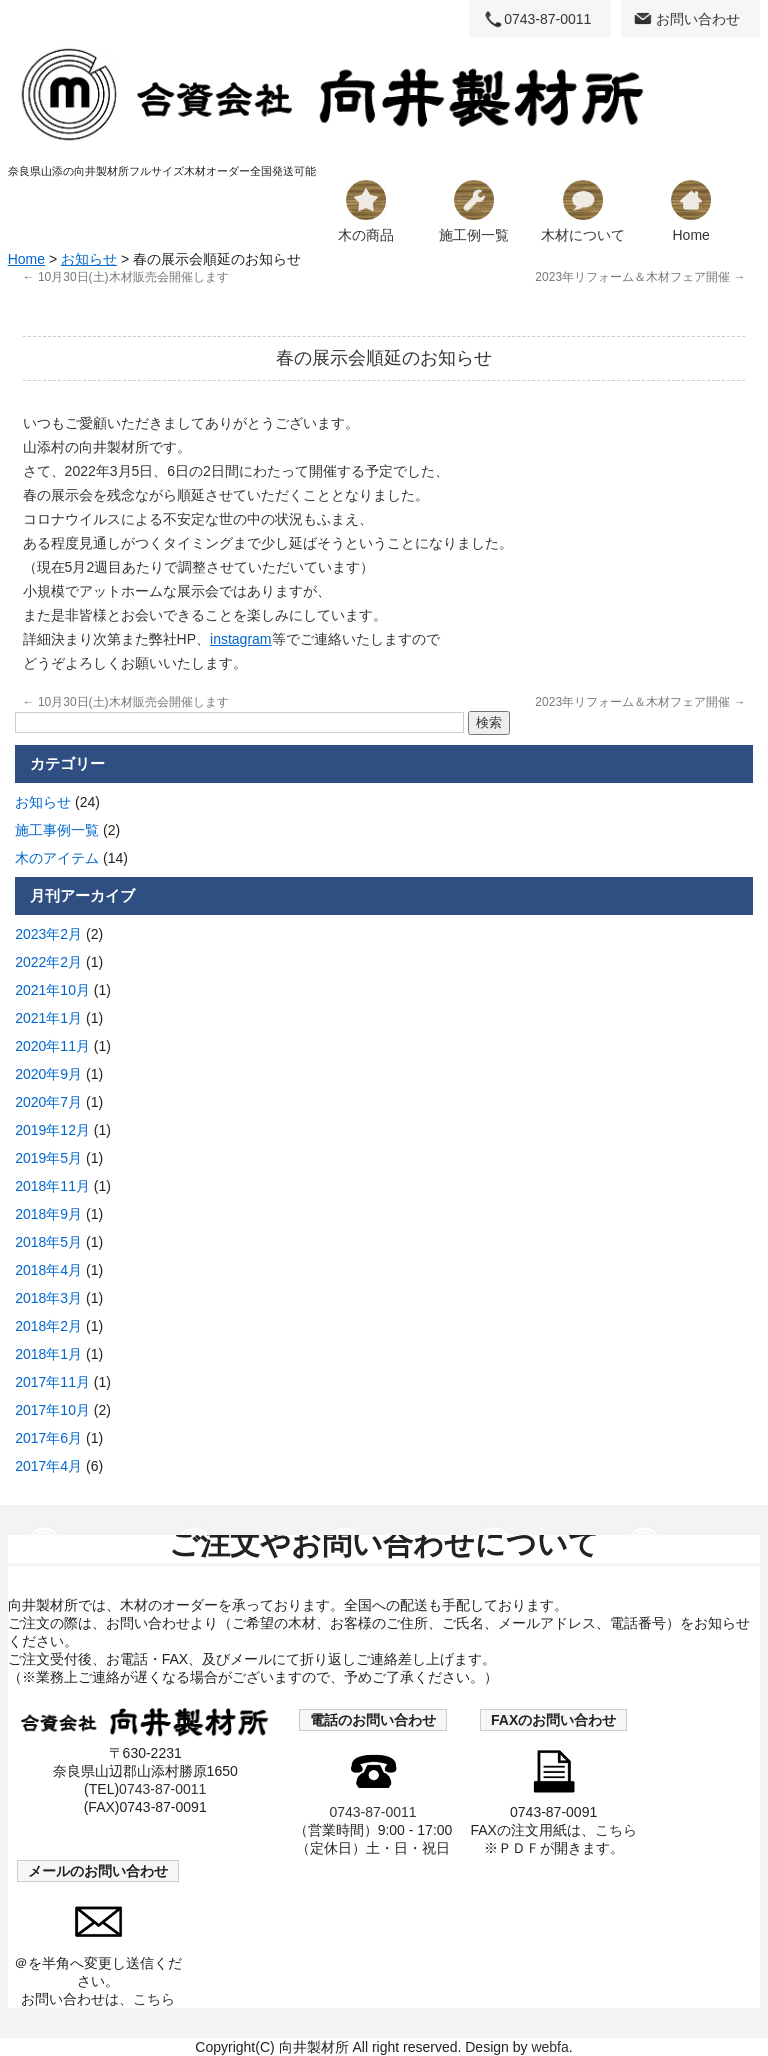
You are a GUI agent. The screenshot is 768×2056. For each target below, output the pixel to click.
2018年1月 (48, 1354)
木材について (583, 211)
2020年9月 (48, 1074)
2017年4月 (48, 1466)
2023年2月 (48, 934)
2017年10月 (52, 1410)
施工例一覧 (474, 211)
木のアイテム (57, 858)
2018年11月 (52, 1186)
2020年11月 (52, 1046)
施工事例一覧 (57, 830)
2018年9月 (48, 1214)
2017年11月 (52, 1382)
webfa (549, 2047)
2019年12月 (52, 1130)
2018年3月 (48, 1298)
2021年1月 (48, 1018)
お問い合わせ (698, 19)
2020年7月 (48, 1102)
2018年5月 (48, 1242)
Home (691, 211)
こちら (616, 1830)
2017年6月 (48, 1438)
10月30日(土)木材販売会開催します (126, 277)
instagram (240, 639)
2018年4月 (48, 1270)
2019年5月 (48, 1158)
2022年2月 (48, 962)
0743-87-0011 (547, 19)
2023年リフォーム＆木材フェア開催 (640, 277)
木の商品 (366, 211)
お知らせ (89, 259)
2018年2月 (48, 1326)
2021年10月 (52, 990)
